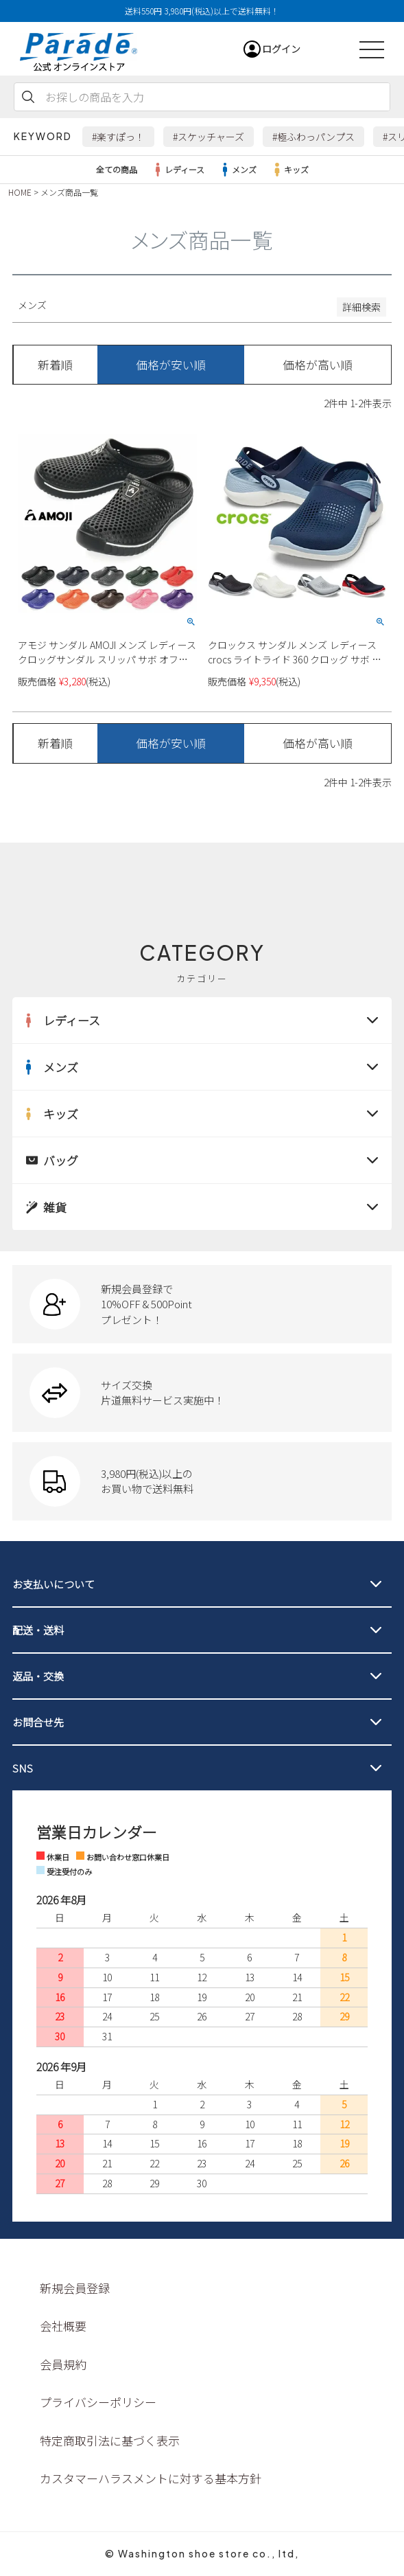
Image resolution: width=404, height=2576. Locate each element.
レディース (177, 169)
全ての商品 (116, 169)
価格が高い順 (318, 364)
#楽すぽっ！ (118, 137)
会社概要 (63, 2325)
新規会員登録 (75, 2287)
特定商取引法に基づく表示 (110, 2440)
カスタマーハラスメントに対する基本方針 (150, 2478)
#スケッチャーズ (208, 137)
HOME (20, 192)
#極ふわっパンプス (313, 137)
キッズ (289, 169)
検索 (28, 97)
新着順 (55, 364)
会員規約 (63, 2364)
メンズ (237, 169)
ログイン (281, 49)
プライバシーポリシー (98, 2401)
